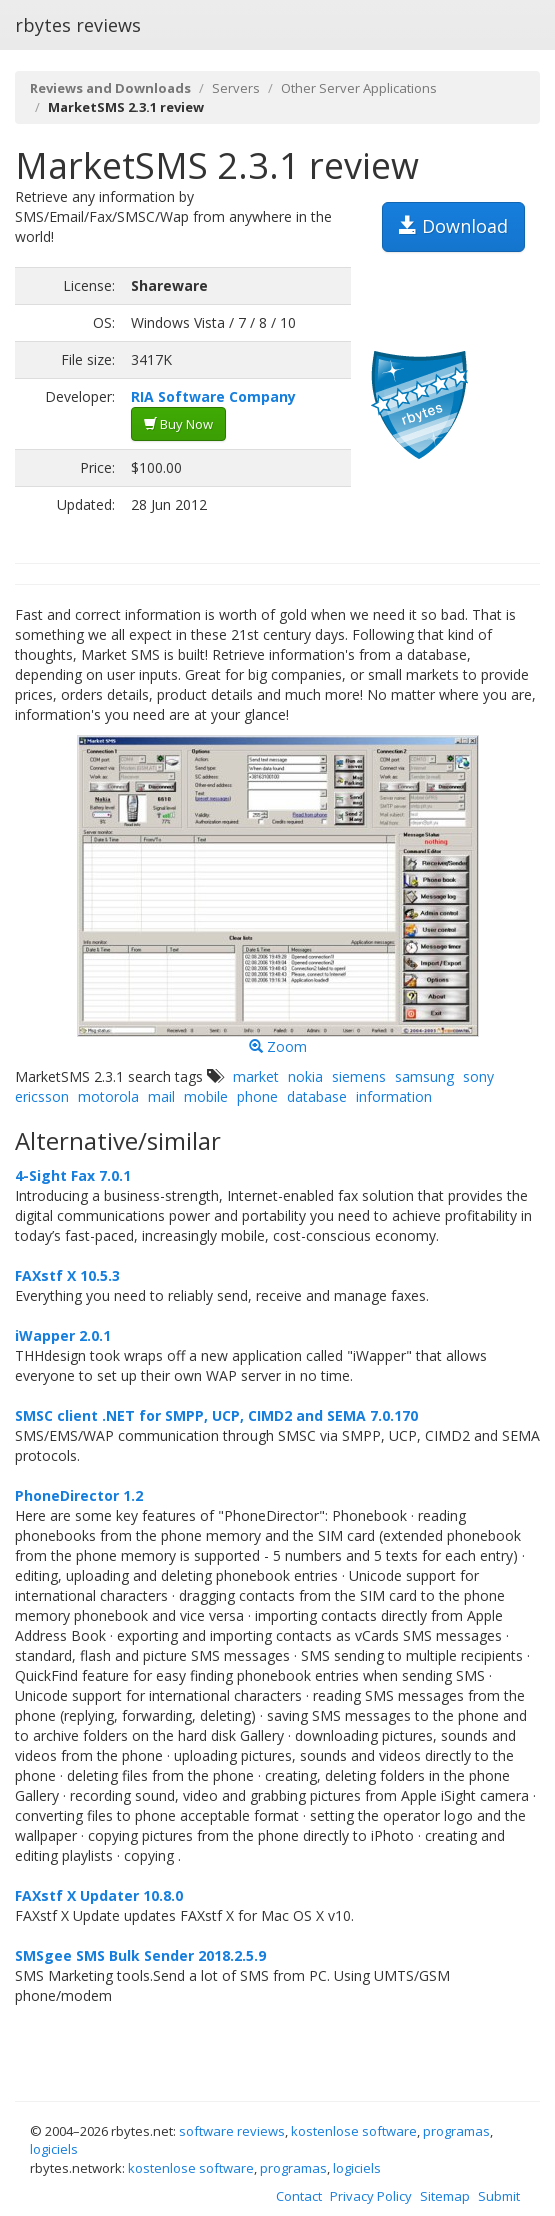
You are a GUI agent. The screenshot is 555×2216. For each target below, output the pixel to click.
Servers (236, 88)
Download (453, 226)
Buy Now (178, 424)
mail (161, 1096)
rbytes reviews (78, 25)
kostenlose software (354, 2131)
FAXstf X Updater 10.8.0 (99, 1895)
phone (257, 1096)
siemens (359, 1076)
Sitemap (445, 2196)
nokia (305, 1076)
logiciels (54, 2149)
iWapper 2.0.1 (63, 1335)
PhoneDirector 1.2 (79, 1495)
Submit (499, 2196)
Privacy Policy (371, 2196)
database (317, 1096)
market (256, 1076)
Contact (299, 2196)
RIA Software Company (213, 396)
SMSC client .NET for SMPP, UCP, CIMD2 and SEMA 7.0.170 (216, 1415)
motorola (108, 1096)
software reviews (232, 2131)
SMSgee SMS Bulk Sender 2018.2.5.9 (140, 1955)
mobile (206, 1096)
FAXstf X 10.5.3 (67, 1275)
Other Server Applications (359, 88)
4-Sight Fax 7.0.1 (73, 1175)
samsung (424, 1076)
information (394, 1096)
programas (456, 2131)
